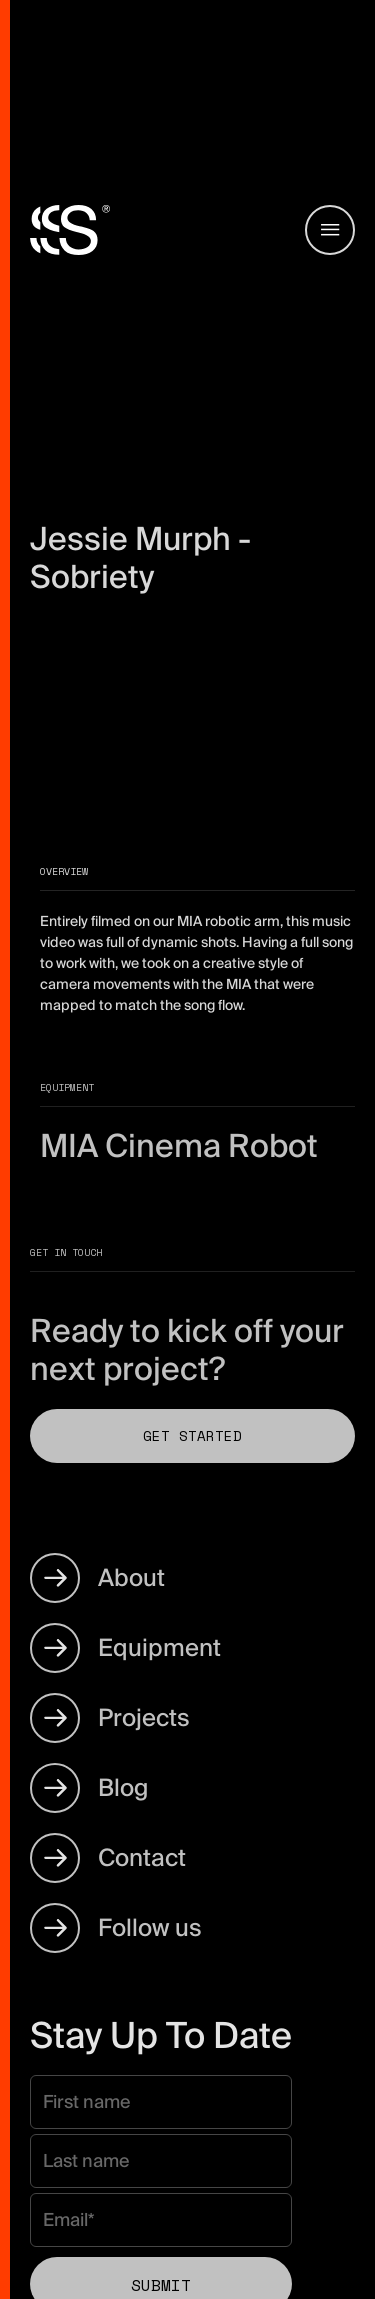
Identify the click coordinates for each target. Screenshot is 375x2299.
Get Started (192, 1435)
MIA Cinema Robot (179, 1146)
